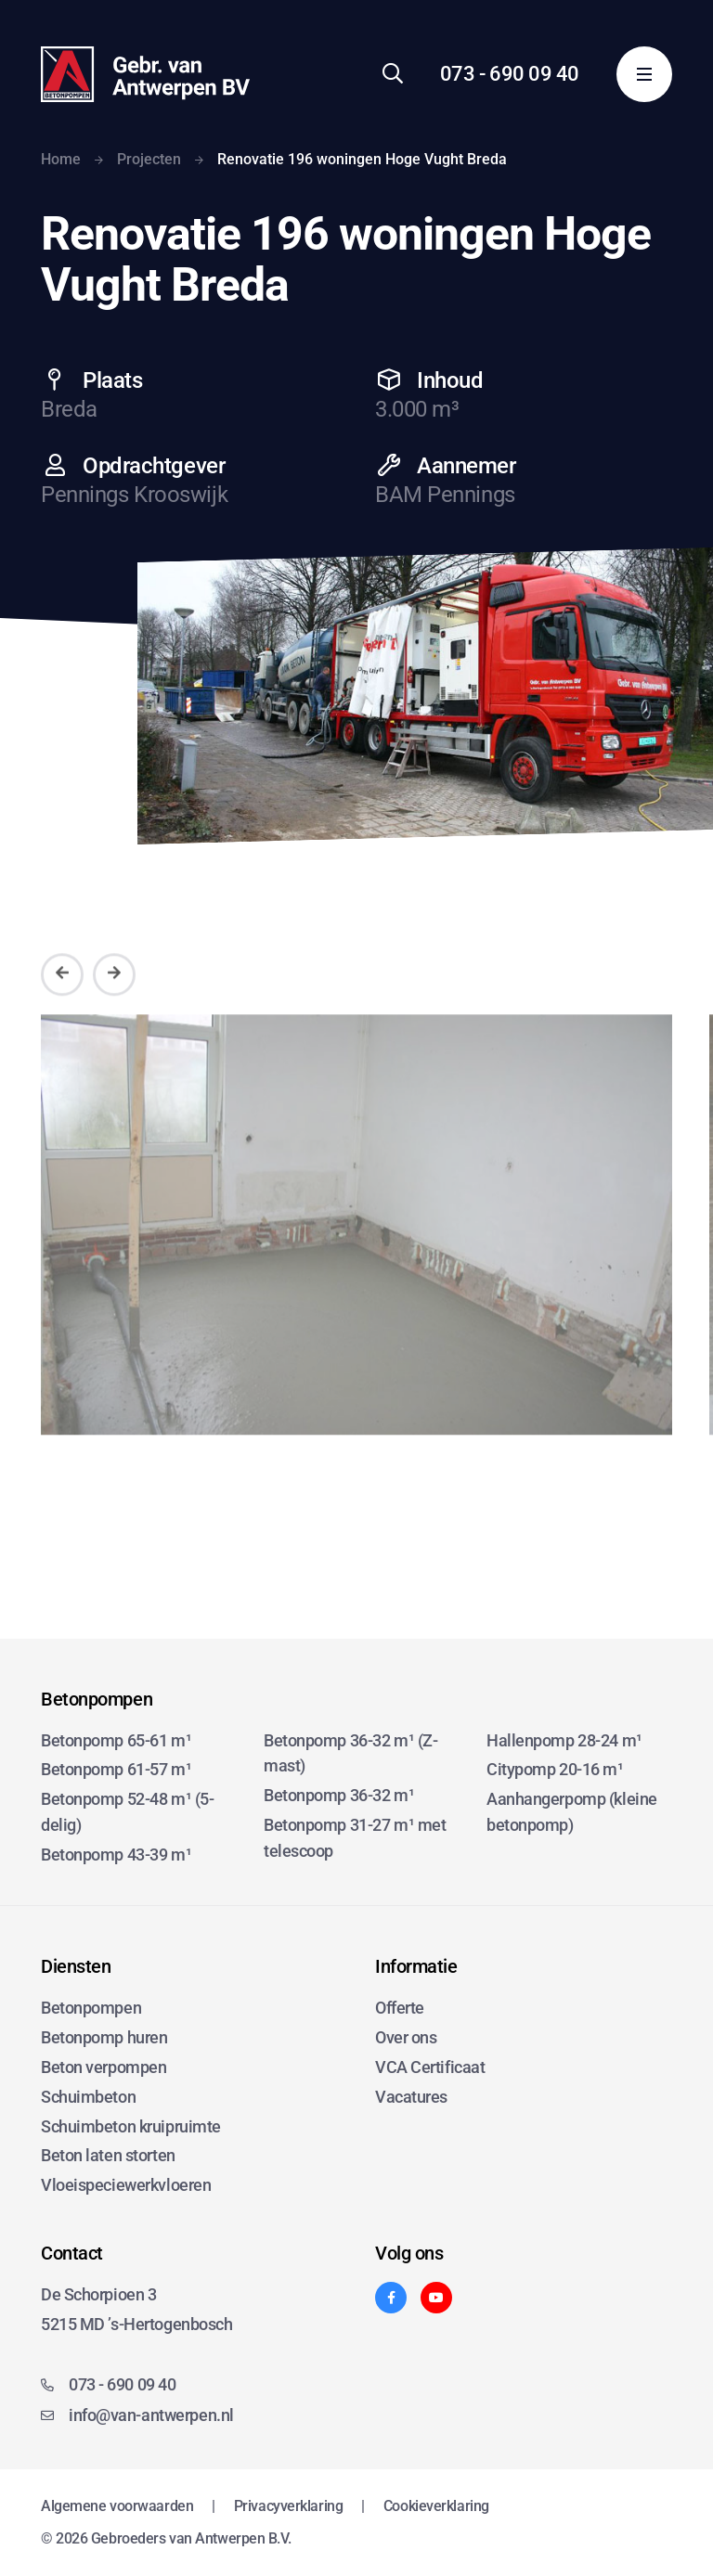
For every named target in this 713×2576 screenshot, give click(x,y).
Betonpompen (91, 2007)
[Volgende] (114, 1000)
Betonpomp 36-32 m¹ (339, 1795)
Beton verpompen (103, 2067)
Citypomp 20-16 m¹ (555, 1769)
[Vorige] (62, 1000)
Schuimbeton (88, 2096)
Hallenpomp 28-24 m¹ (564, 1740)
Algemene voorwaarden (117, 2506)
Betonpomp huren (104, 2037)
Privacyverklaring (289, 2506)
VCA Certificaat (430, 2067)
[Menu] (644, 74)
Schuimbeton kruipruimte (131, 2126)
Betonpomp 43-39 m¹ (116, 1854)
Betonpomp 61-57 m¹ (116, 1769)
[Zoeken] (392, 73)
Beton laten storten (108, 2155)
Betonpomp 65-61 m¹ (116, 1740)
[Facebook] (391, 2297)
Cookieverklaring (436, 2506)
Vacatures (411, 2096)
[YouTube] (436, 2297)
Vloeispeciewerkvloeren (126, 2185)
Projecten (149, 159)
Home (61, 159)
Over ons (405, 2037)
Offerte (399, 2007)
